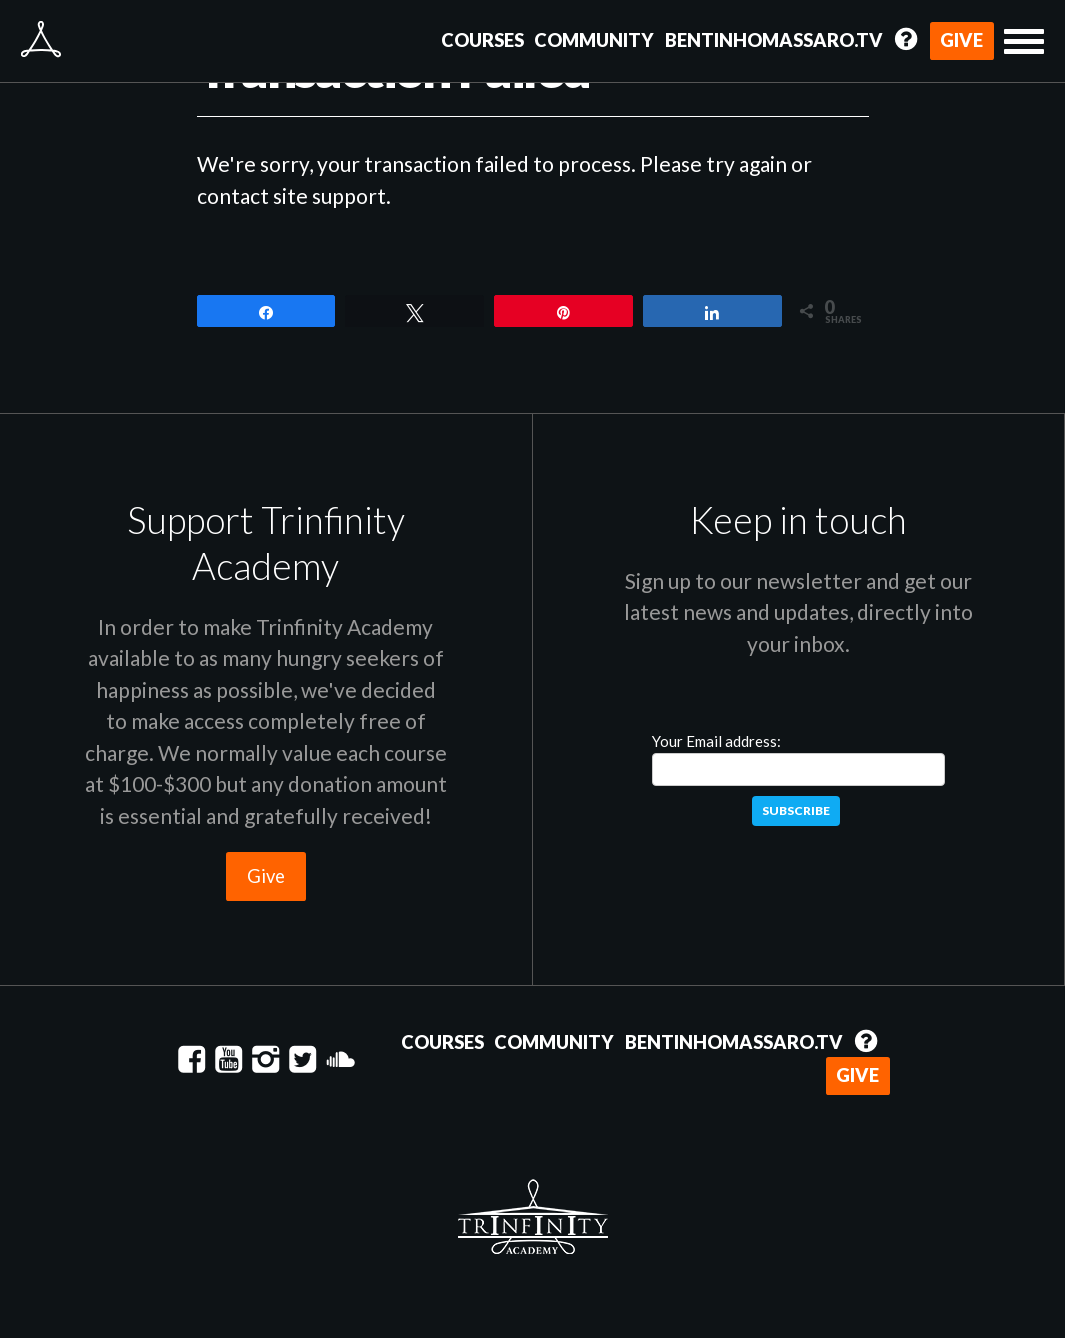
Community (594, 40)
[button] (1024, 41)
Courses (482, 40)
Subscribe (796, 810)
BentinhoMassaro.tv (774, 40)
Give (961, 40)
